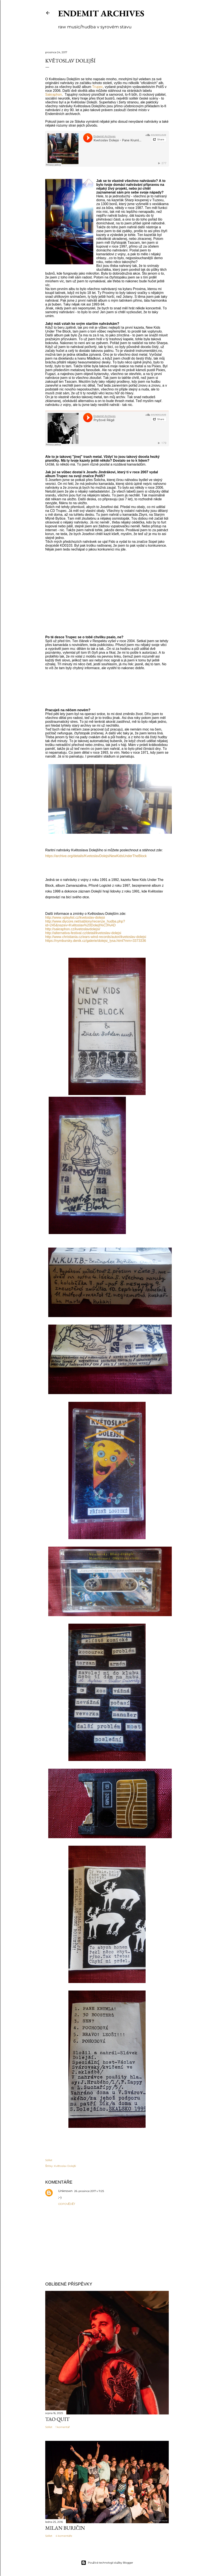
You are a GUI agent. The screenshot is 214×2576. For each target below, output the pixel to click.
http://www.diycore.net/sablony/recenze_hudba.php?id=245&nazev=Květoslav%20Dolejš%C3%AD (85, 923)
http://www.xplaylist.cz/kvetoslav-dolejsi (75, 917)
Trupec (97, 87)
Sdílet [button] (48, 2160)
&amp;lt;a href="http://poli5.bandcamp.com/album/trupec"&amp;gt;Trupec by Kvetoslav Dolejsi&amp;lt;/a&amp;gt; (107, 687)
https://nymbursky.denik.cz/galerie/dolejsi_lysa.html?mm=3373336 (95, 940)
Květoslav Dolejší (65, 2166)
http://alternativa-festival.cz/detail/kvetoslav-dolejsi (83, 933)
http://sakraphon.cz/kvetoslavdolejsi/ (72, 929)
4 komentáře (64, 2535)
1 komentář (63, 2427)
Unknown (65, 2191)
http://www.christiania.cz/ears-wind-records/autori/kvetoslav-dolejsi (95, 937)
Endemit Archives (101, 13)
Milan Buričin (65, 2528)
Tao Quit (57, 2419)
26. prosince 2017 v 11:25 (89, 2191)
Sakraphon (53, 94)
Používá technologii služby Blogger (107, 2562)
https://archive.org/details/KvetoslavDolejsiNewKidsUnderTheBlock (96, 856)
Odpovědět (66, 2203)
